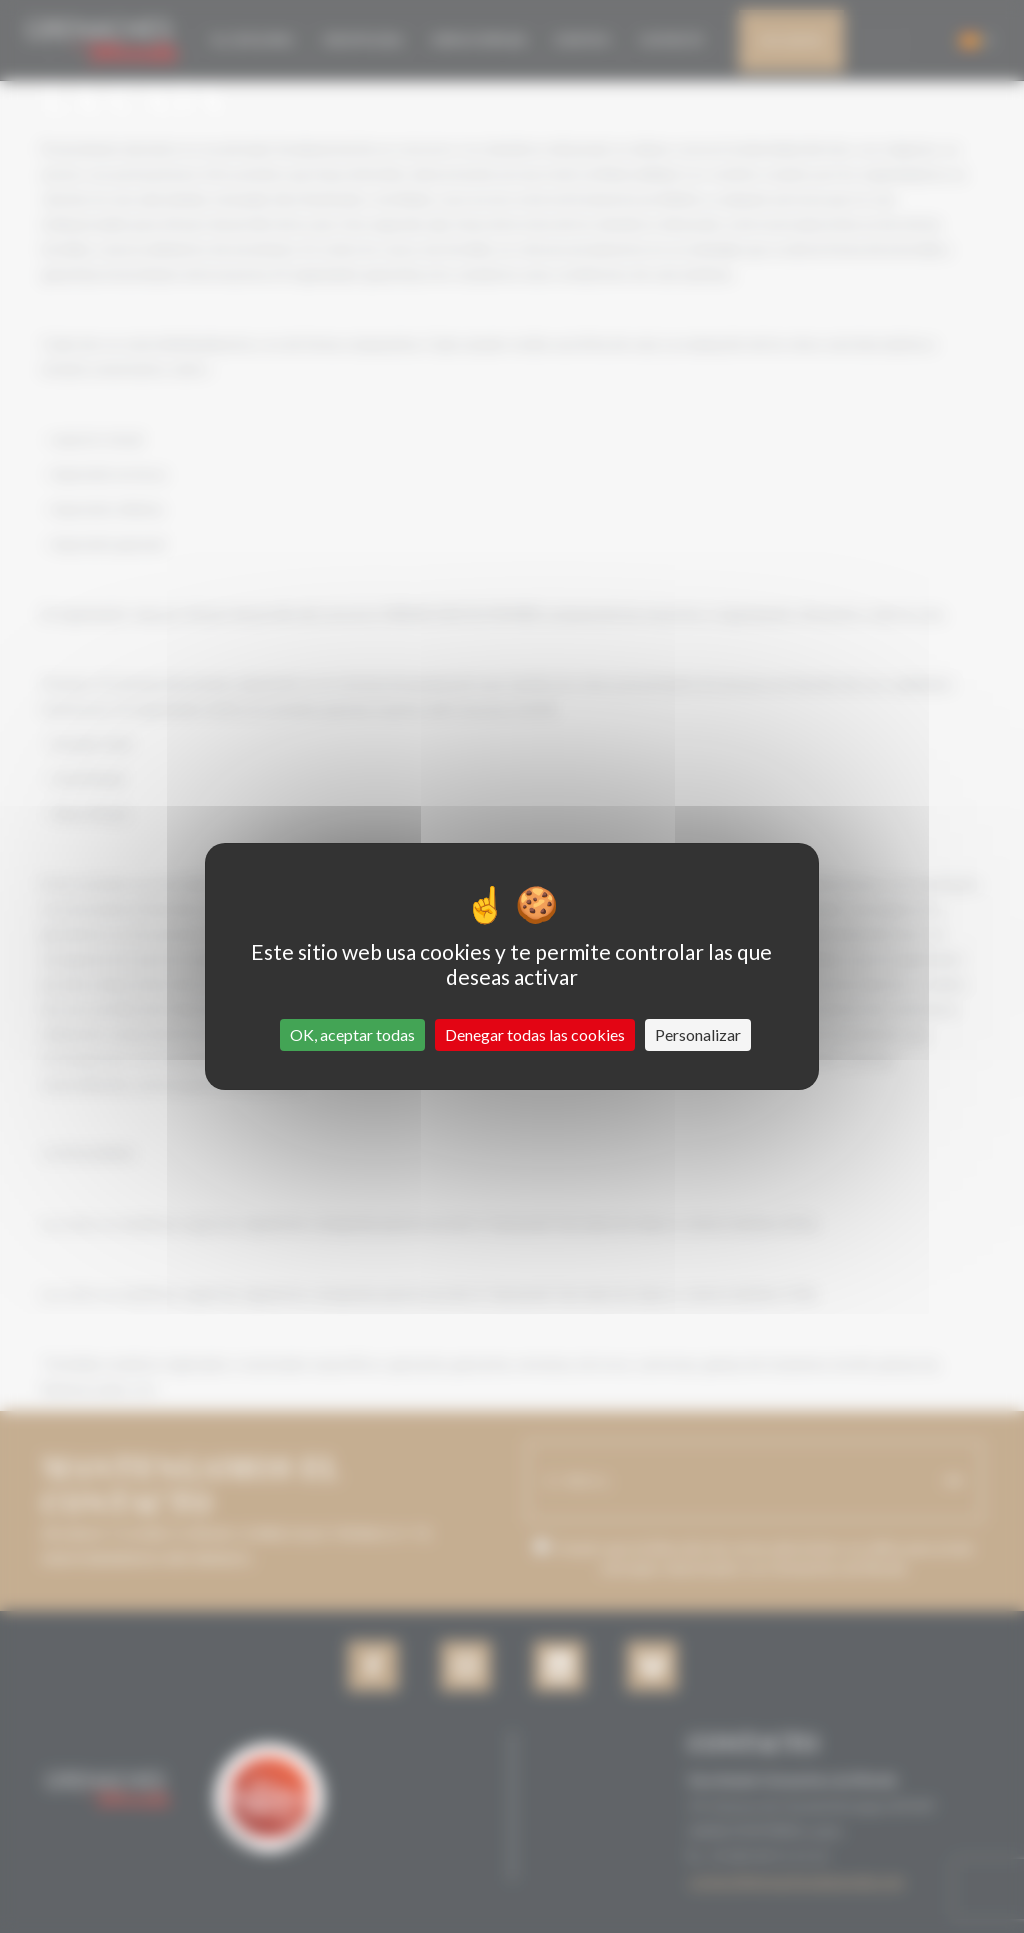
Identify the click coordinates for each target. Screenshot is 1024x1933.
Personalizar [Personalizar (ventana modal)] (698, 1034)
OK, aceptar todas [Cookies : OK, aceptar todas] (352, 1034)
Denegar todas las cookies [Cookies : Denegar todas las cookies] (535, 1034)
